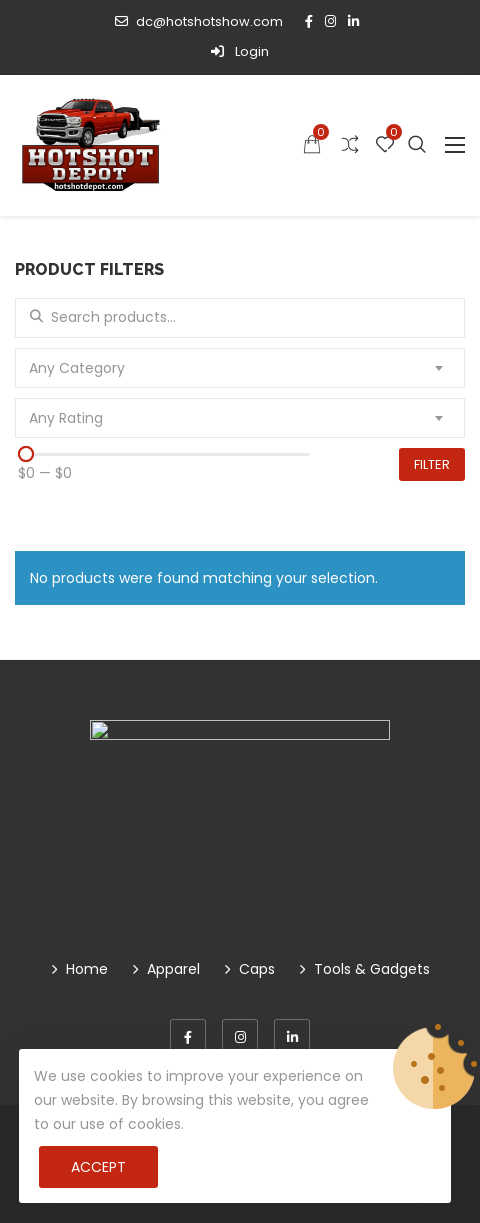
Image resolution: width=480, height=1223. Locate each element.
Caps (257, 969)
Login (240, 51)
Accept (98, 1167)
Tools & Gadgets (372, 969)
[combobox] (240, 368)
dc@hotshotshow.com (199, 21)
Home (87, 969)
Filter (432, 464)
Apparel (173, 969)
